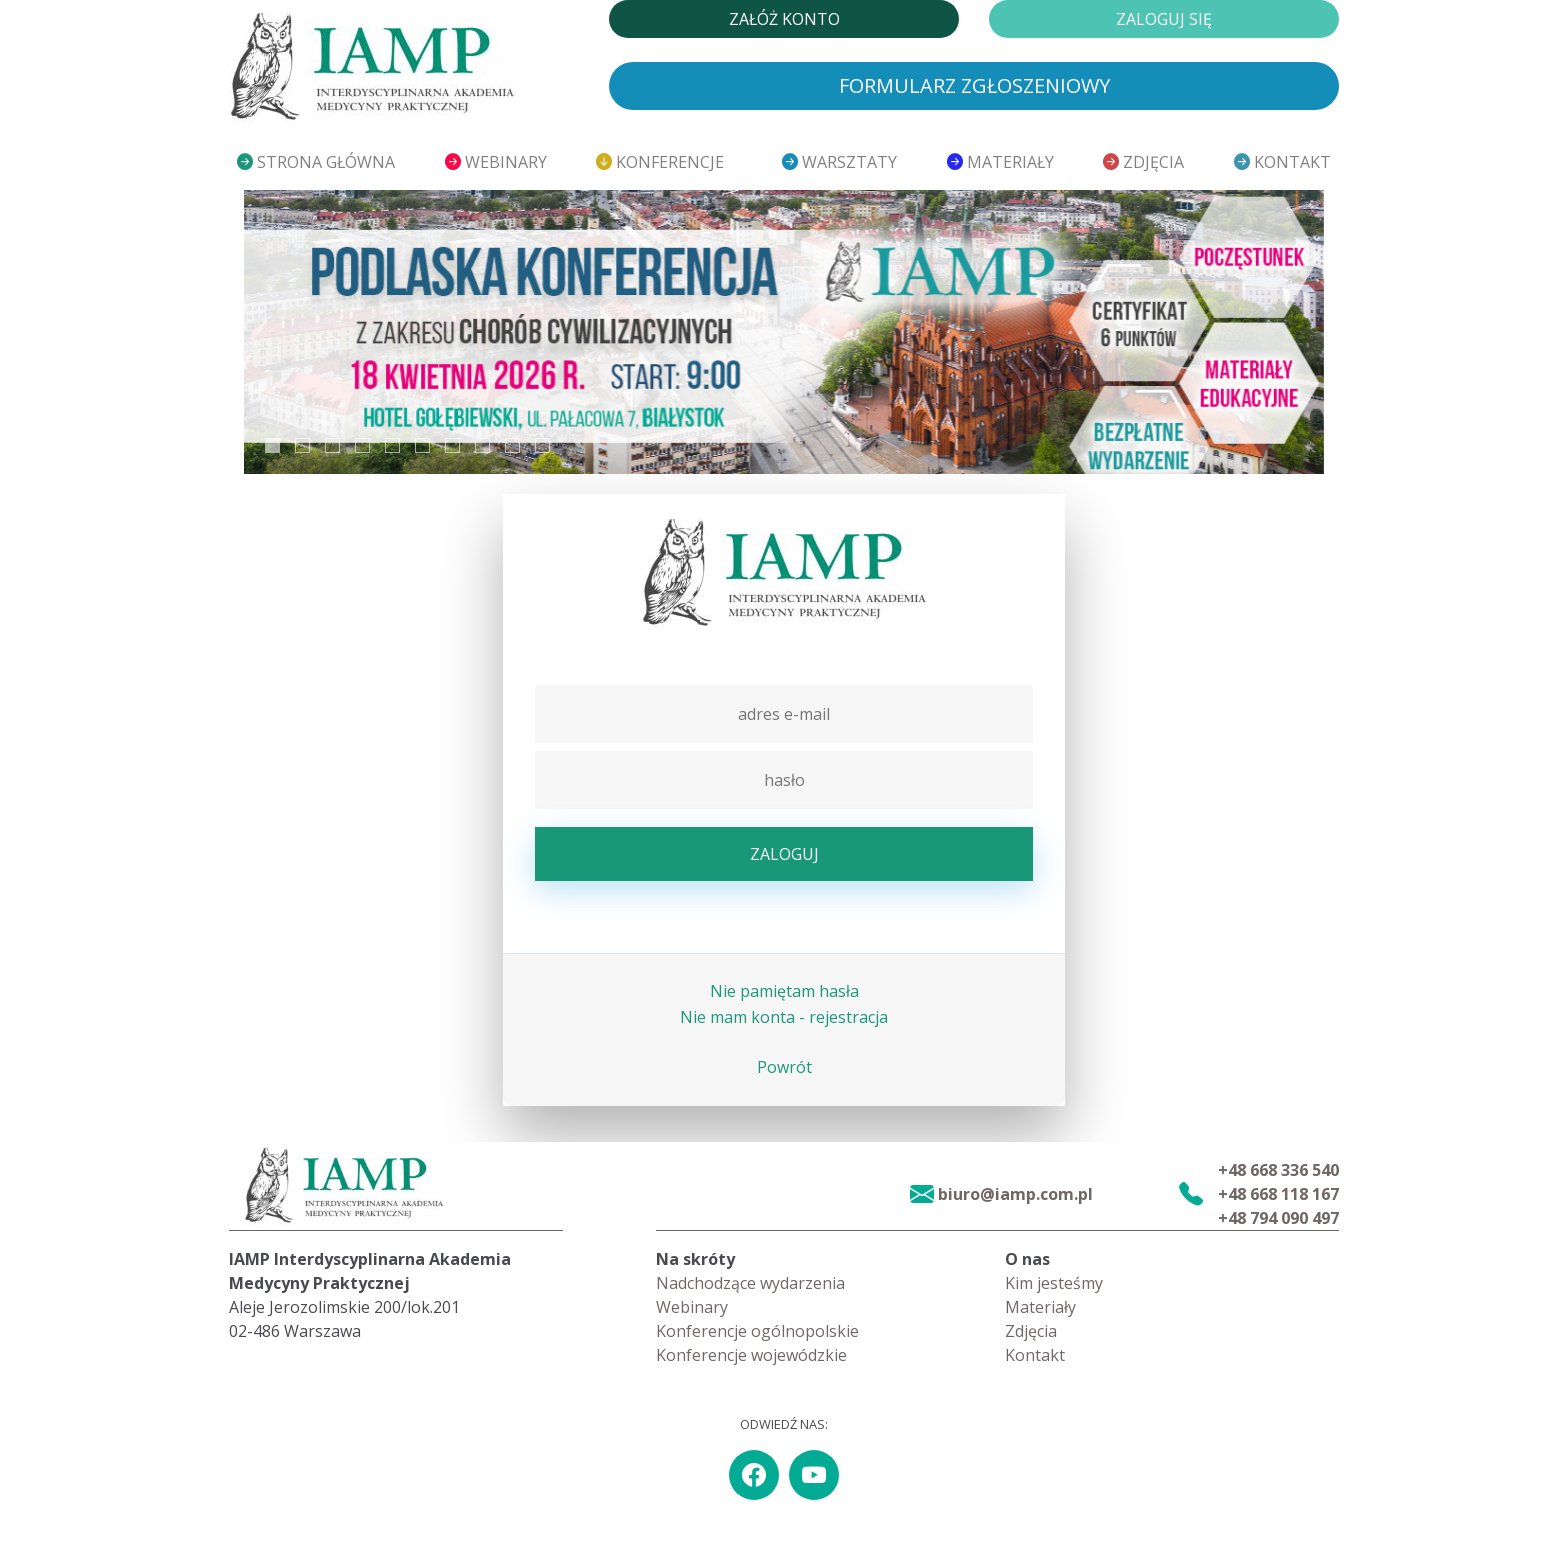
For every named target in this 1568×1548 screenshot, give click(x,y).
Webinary (496, 162)
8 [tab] (482, 445)
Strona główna (316, 162)
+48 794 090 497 (1278, 1218)
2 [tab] (302, 445)
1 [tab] (272, 445)
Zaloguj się (1164, 19)
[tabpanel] (784, 332)
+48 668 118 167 (1278, 1194)
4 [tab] (362, 445)
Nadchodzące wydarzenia (750, 1283)
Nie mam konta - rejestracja (784, 1017)
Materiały (1000, 162)
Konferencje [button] (662, 162)
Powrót (784, 1067)
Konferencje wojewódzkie (751, 1355)
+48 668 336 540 (1278, 1170)
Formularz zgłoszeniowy (974, 85)
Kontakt (1282, 162)
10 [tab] (542, 445)
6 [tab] (422, 445)
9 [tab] (512, 445)
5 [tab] (392, 445)
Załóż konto (784, 19)
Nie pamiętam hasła (784, 991)
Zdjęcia (1143, 162)
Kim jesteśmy (1054, 1283)
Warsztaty (839, 162)
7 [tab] (452, 445)
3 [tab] (332, 445)
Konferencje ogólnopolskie (757, 1331)
